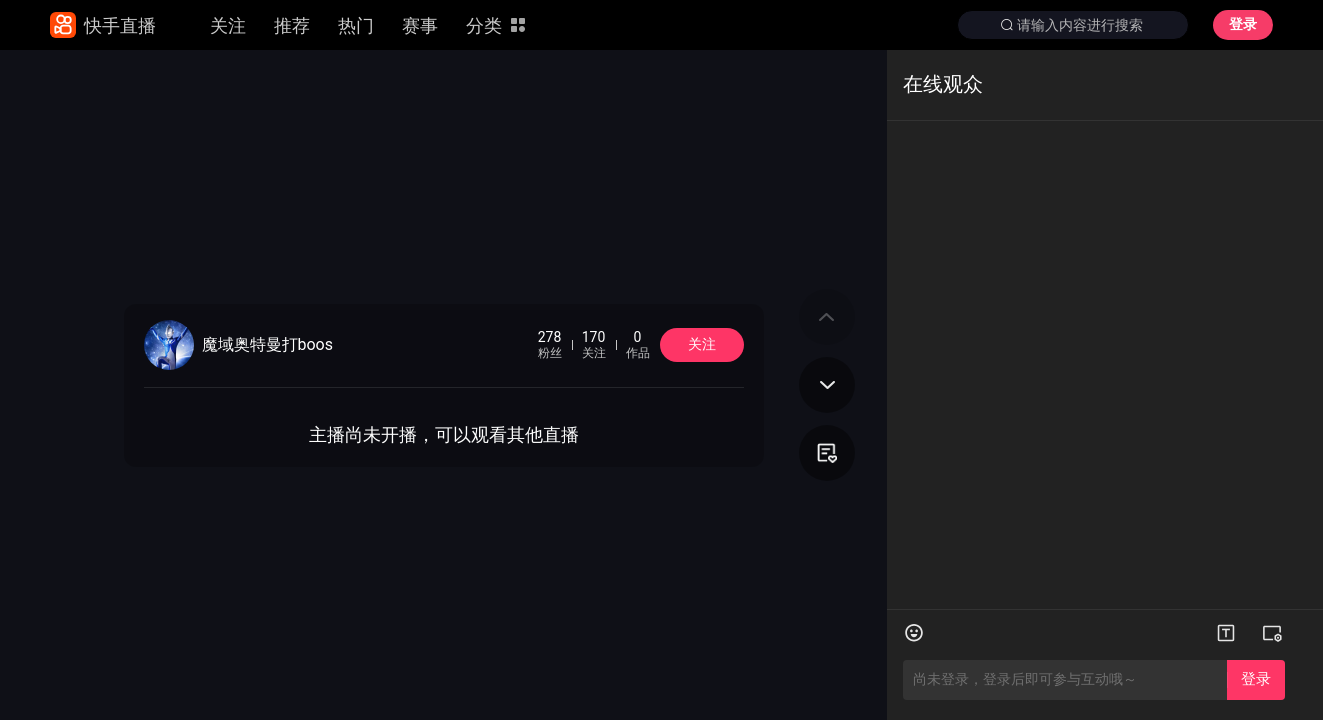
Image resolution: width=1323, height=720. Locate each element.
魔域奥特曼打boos (268, 345)
